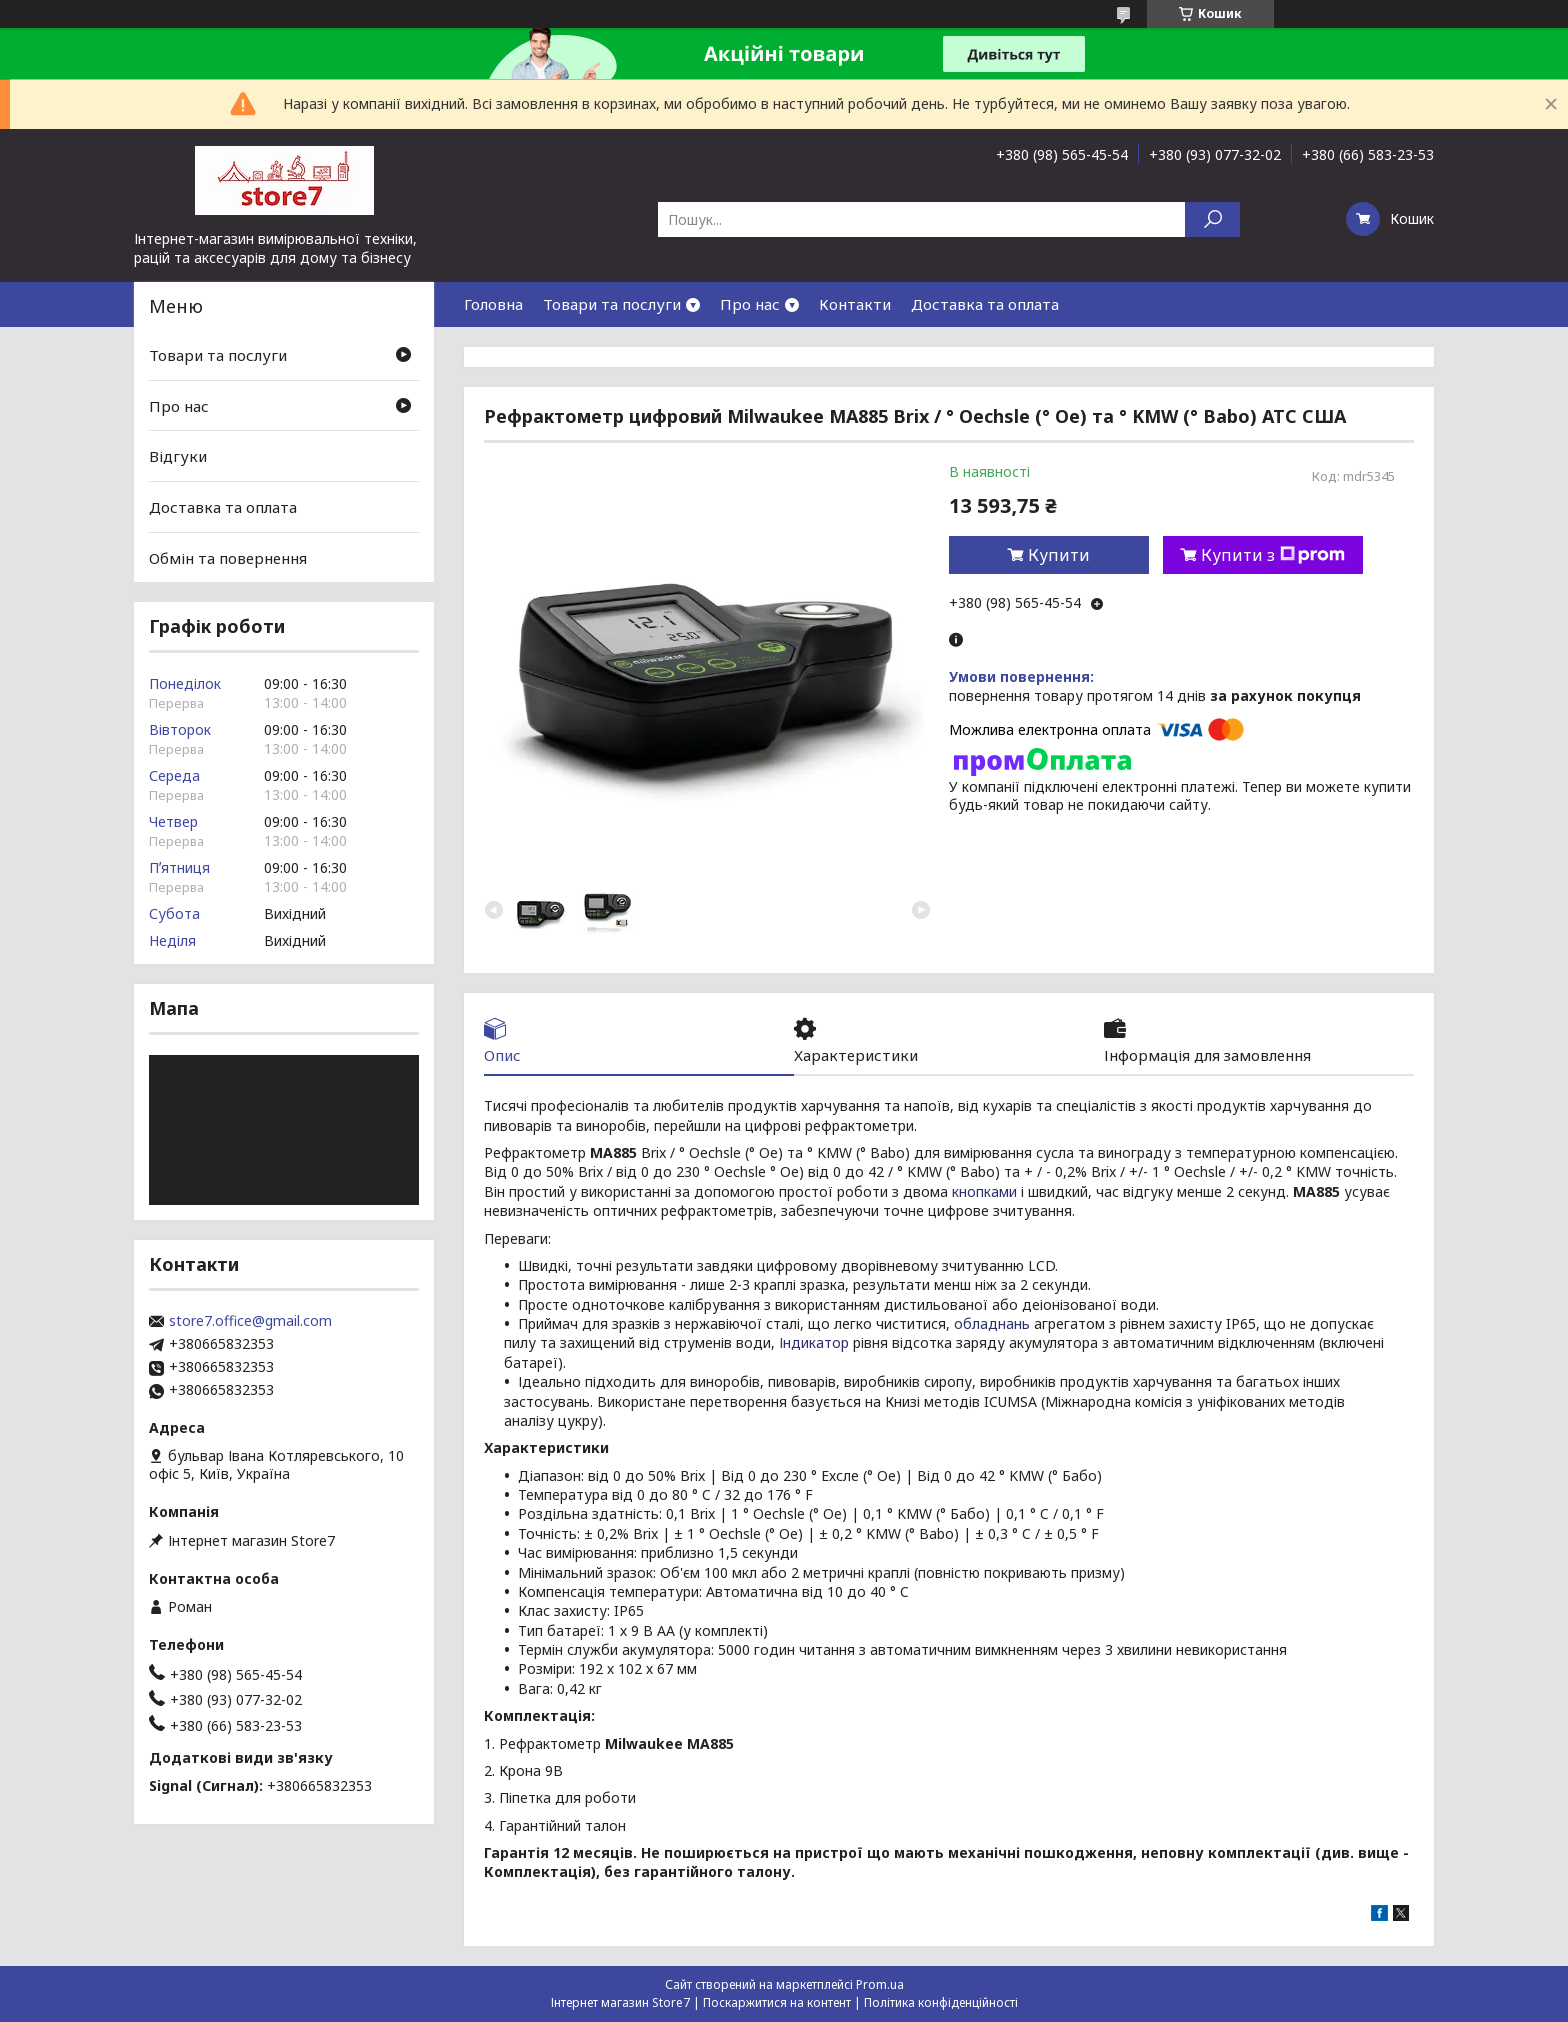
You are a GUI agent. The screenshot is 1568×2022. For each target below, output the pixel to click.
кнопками (984, 1191)
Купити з (1273, 555)
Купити (1059, 555)
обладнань (992, 1323)
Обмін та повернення (228, 557)
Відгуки (178, 456)
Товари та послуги (612, 304)
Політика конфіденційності (941, 2002)
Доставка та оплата (985, 304)
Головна (493, 304)
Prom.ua (880, 1984)
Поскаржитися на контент (777, 2002)
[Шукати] (1212, 219)
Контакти (855, 304)
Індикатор (814, 1342)
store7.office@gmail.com (250, 1321)
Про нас (750, 304)
